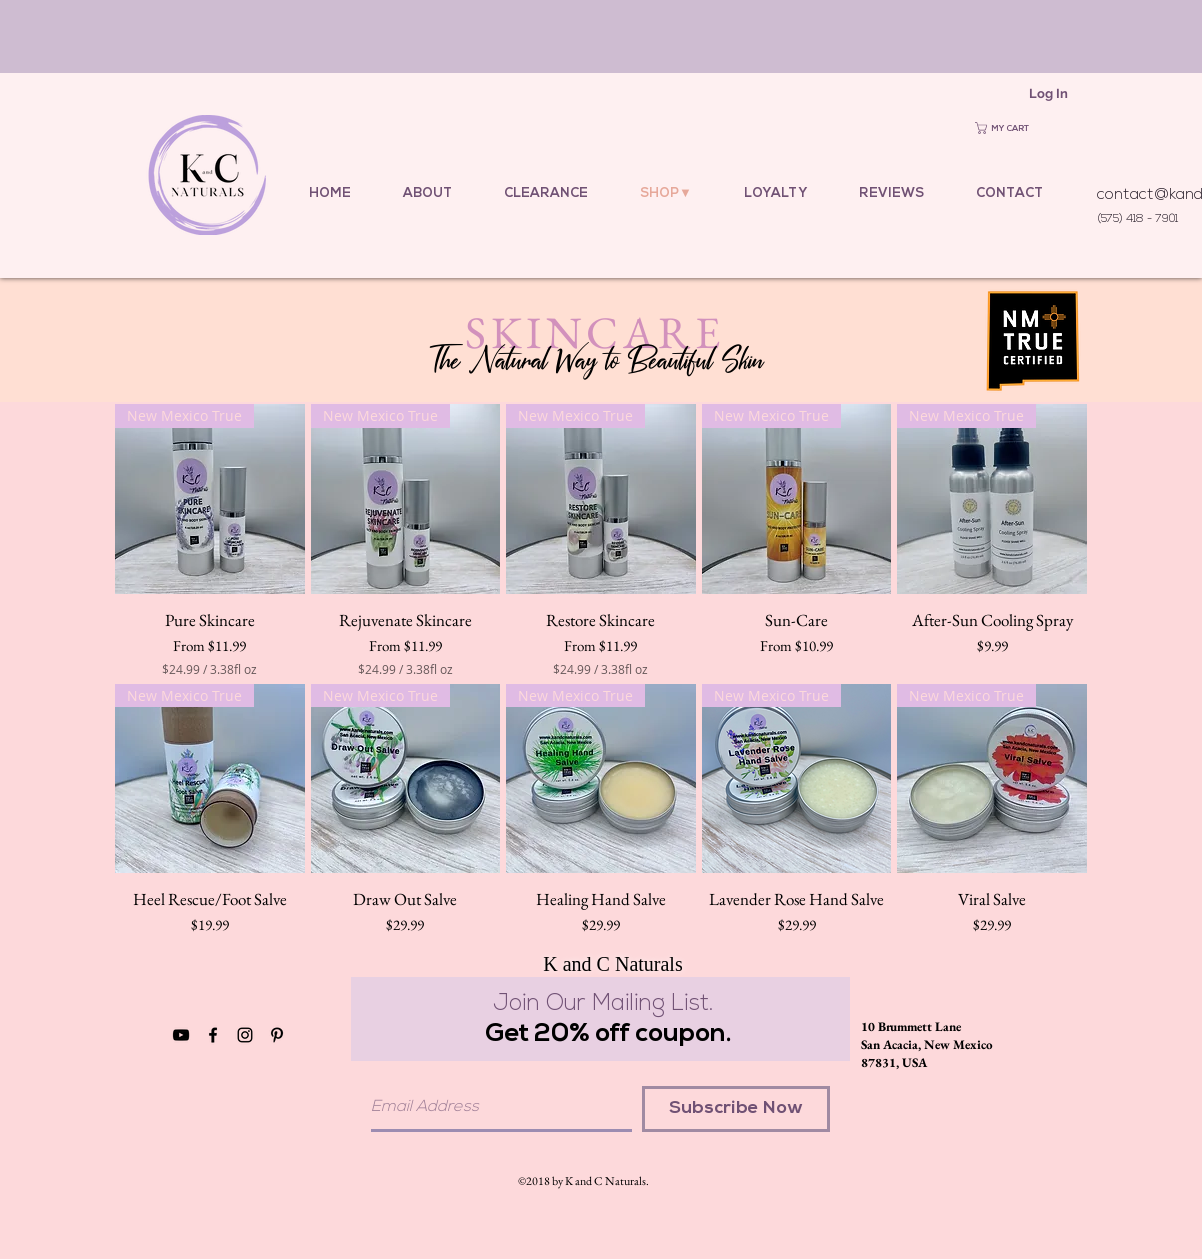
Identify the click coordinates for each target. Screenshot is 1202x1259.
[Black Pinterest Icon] (277, 1035)
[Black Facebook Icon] (213, 1035)
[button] (1014, 128)
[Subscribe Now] (736, 1109)
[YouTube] (181, 1035)
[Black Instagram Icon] (245, 1035)
